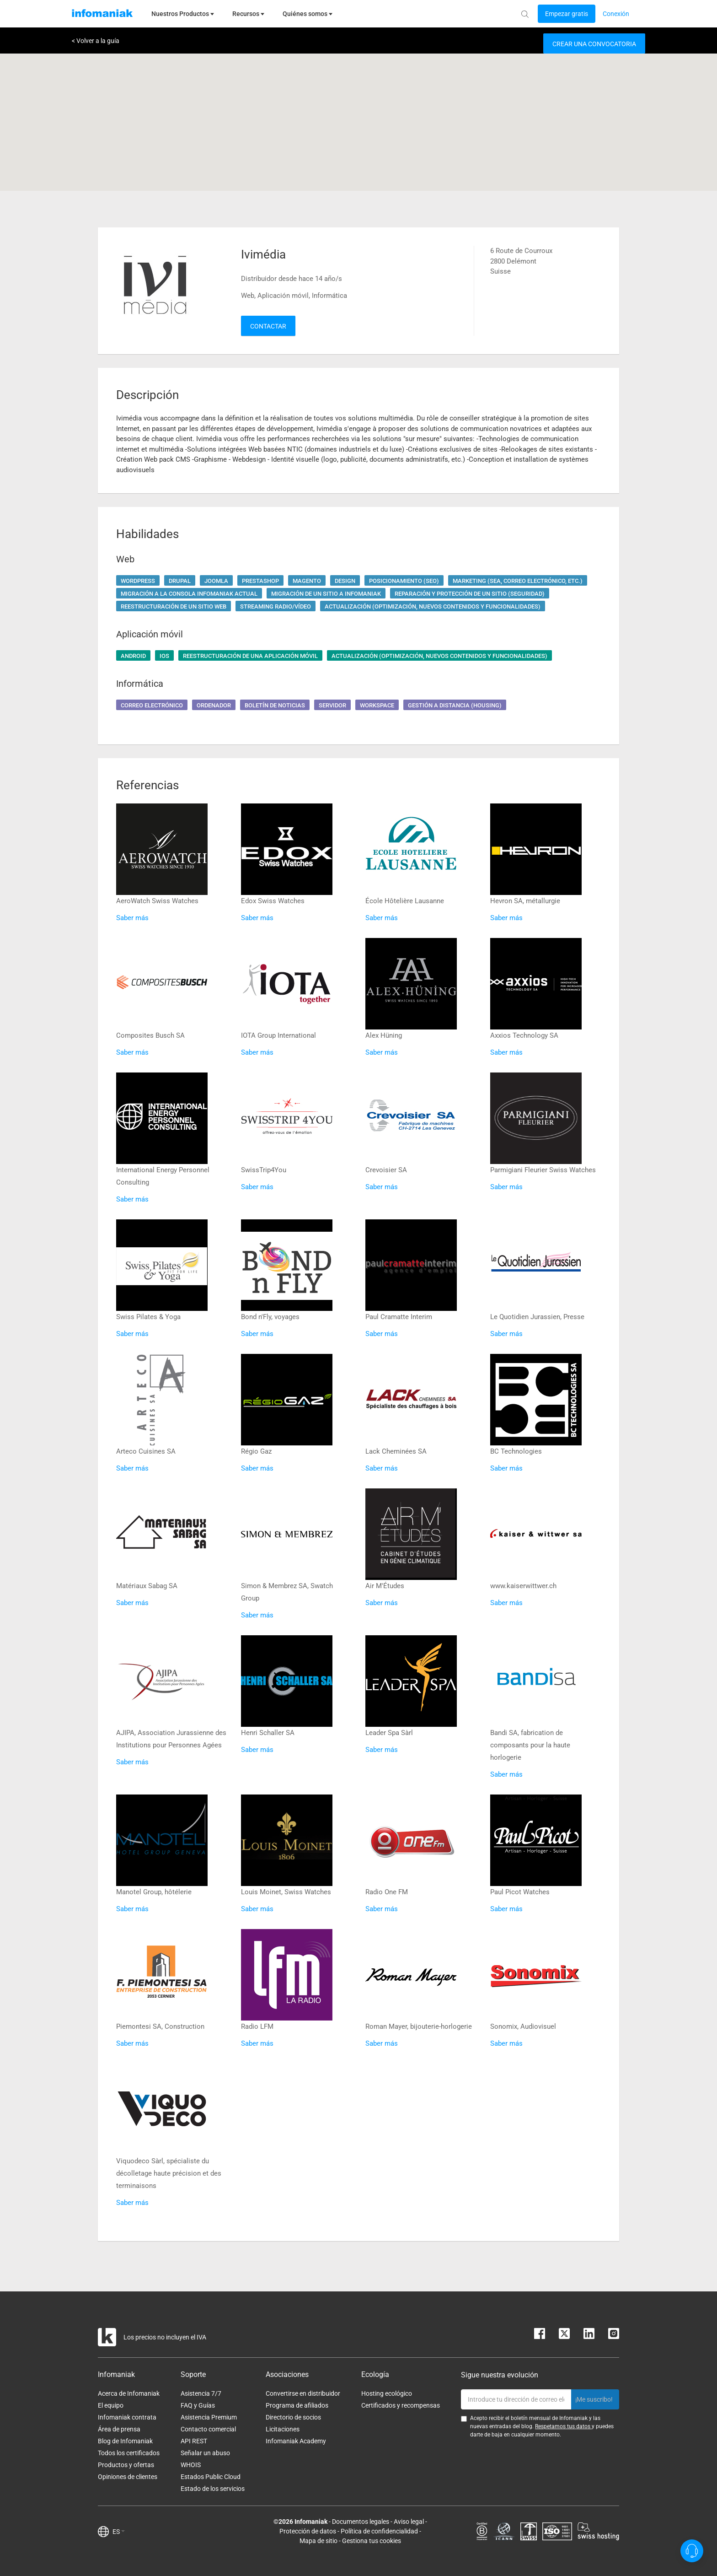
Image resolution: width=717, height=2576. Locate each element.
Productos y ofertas (126, 2464)
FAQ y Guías (198, 2405)
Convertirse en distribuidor (303, 2393)
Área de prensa (119, 2429)
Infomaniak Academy (296, 2441)
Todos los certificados (129, 2453)
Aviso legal (409, 2521)
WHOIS (191, 2464)
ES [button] (118, 2531)
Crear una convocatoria (594, 44)
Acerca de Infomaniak (129, 2393)
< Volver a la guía (95, 40)
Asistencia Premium (209, 2417)
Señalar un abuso (205, 2453)
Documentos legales (360, 2521)
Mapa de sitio (318, 2540)
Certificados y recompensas (400, 2405)
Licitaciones (283, 2429)
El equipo (110, 2405)
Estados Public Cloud (211, 2476)
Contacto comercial (208, 2429)
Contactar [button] (268, 326)
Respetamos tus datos (563, 2426)
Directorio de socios (293, 2417)
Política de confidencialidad (379, 2531)
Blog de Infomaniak (125, 2441)
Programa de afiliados (297, 2405)
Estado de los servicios (213, 2488)
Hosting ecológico (386, 2393)
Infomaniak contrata (127, 2417)
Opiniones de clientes (127, 2476)
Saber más (132, 918)
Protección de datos (307, 2531)
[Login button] (566, 14)
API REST (194, 2441)
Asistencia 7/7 (201, 2393)
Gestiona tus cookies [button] (371, 2540)
